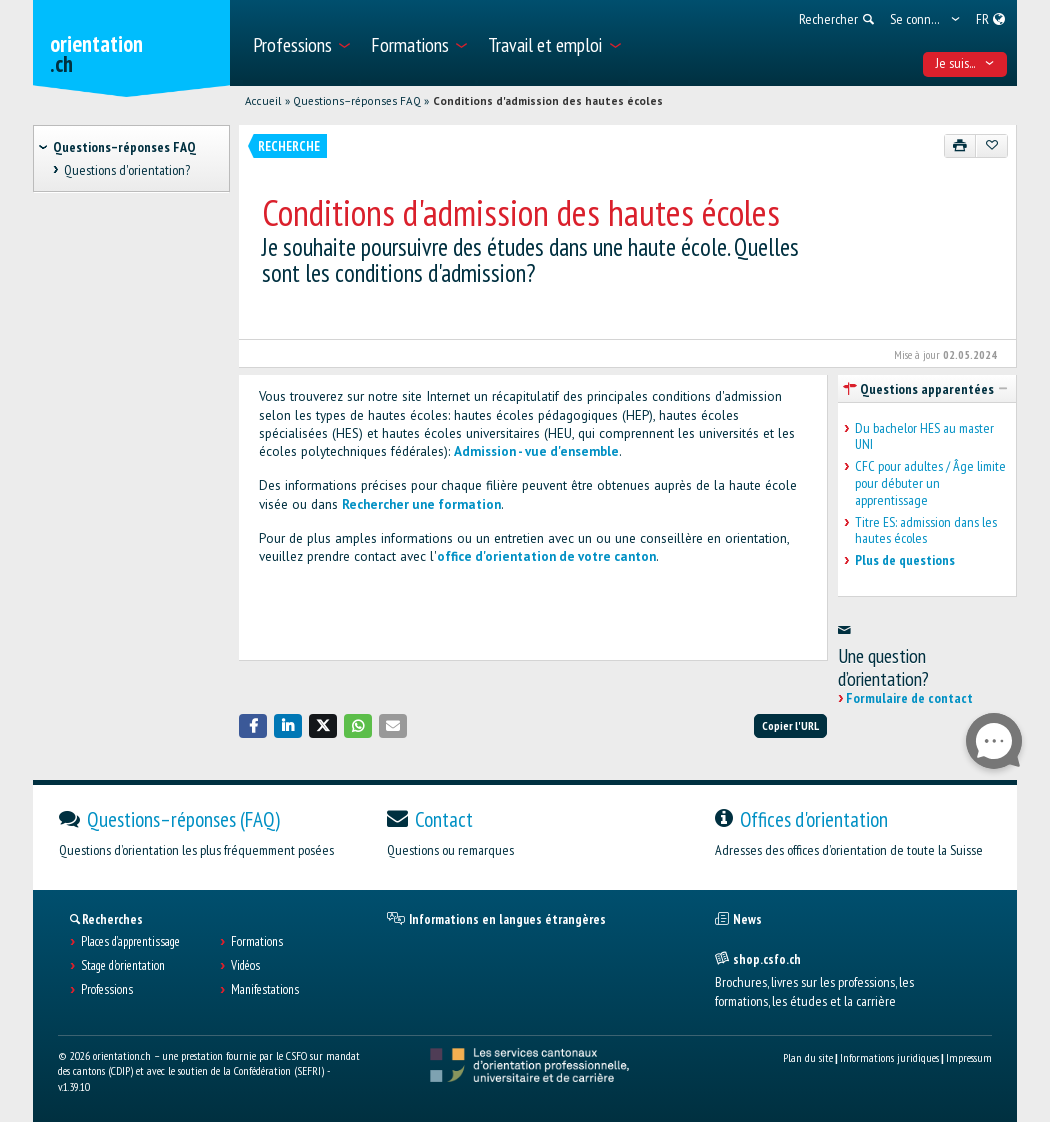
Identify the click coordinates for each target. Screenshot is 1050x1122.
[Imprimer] (960, 146)
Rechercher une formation (421, 504)
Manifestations (265, 990)
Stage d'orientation (123, 966)
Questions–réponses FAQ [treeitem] (124, 147)
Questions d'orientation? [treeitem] (127, 170)
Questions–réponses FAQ (357, 101)
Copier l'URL (790, 725)
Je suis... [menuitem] (965, 63)
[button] (253, 725)
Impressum (969, 1057)
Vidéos (245, 966)
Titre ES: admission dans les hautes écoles (926, 531)
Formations (257, 942)
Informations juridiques (889, 1057)
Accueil (263, 101)
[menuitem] (300, 43)
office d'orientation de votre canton (546, 556)
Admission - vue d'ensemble (536, 451)
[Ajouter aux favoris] (991, 146)
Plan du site (808, 1057)
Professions (107, 990)
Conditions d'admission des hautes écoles (548, 101)
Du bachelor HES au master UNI (924, 437)
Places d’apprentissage (130, 942)
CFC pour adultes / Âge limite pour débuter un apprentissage (930, 483)
